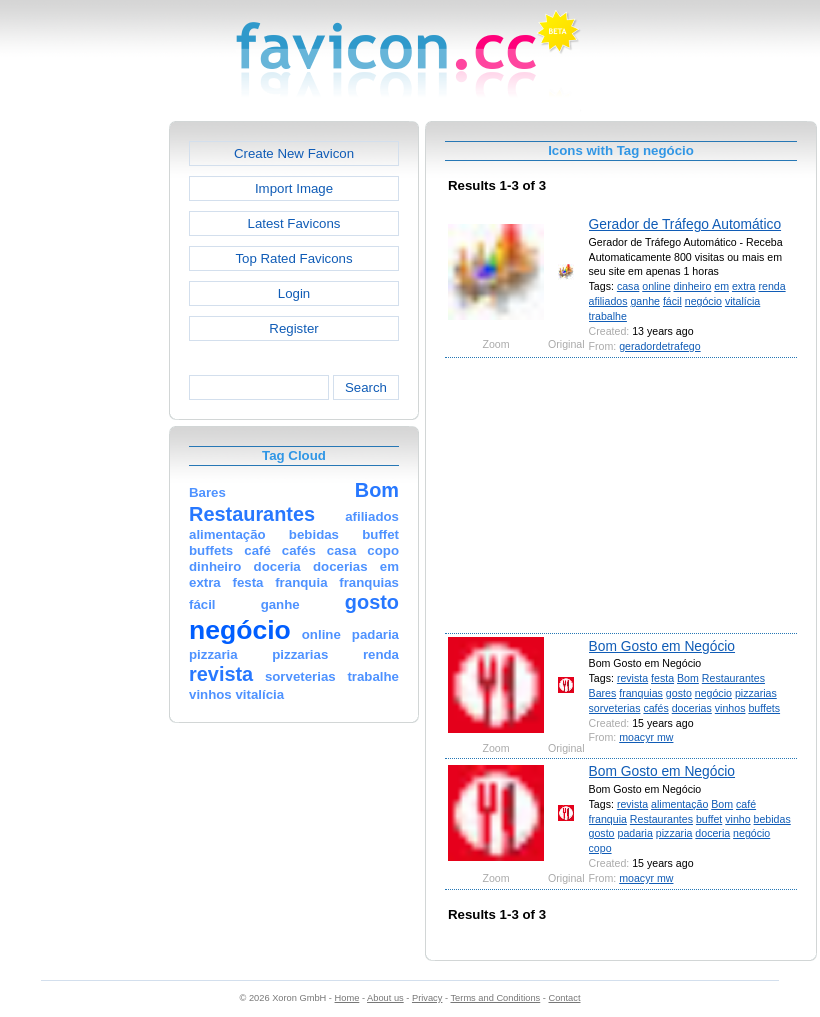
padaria (634, 833)
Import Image (294, 188)
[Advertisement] (83, 421)
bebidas (772, 819)
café (746, 804)
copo (600, 848)
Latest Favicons (294, 223)
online (656, 286)
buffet (709, 819)
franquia (608, 819)
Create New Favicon (294, 153)
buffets (764, 708)
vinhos (730, 708)
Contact (565, 998)
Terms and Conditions (495, 998)
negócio (703, 301)
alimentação (679, 804)
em (721, 286)
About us (385, 998)
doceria (712, 833)
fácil (672, 301)
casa (628, 286)
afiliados (608, 301)
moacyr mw (646, 737)
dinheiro (693, 286)
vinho (737, 819)
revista (632, 678)
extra (744, 286)
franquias (641, 693)
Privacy (427, 998)
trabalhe (608, 316)
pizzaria (674, 833)
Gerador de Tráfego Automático (685, 224)
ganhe (645, 301)
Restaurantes (733, 678)
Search (366, 387)
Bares (603, 693)
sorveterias (615, 708)
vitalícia (742, 301)
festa (662, 678)
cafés (655, 708)
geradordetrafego (659, 346)
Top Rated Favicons (293, 258)
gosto (679, 693)
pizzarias (756, 693)
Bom (688, 678)
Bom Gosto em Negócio (662, 646)
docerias (692, 708)
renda (771, 286)
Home (347, 998)
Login (294, 293)
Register (293, 328)
